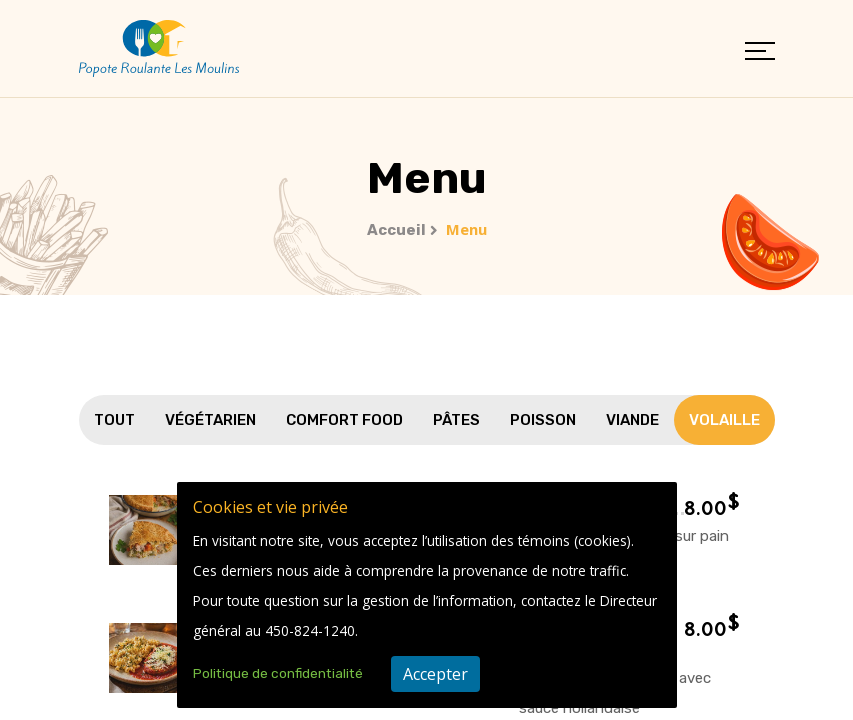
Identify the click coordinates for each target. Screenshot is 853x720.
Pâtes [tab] (456, 420)
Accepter (435, 674)
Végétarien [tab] (210, 420)
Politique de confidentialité (278, 673)
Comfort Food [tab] (344, 420)
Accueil (396, 230)
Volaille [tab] (724, 420)
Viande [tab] (632, 420)
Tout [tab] (114, 420)
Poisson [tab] (543, 420)
